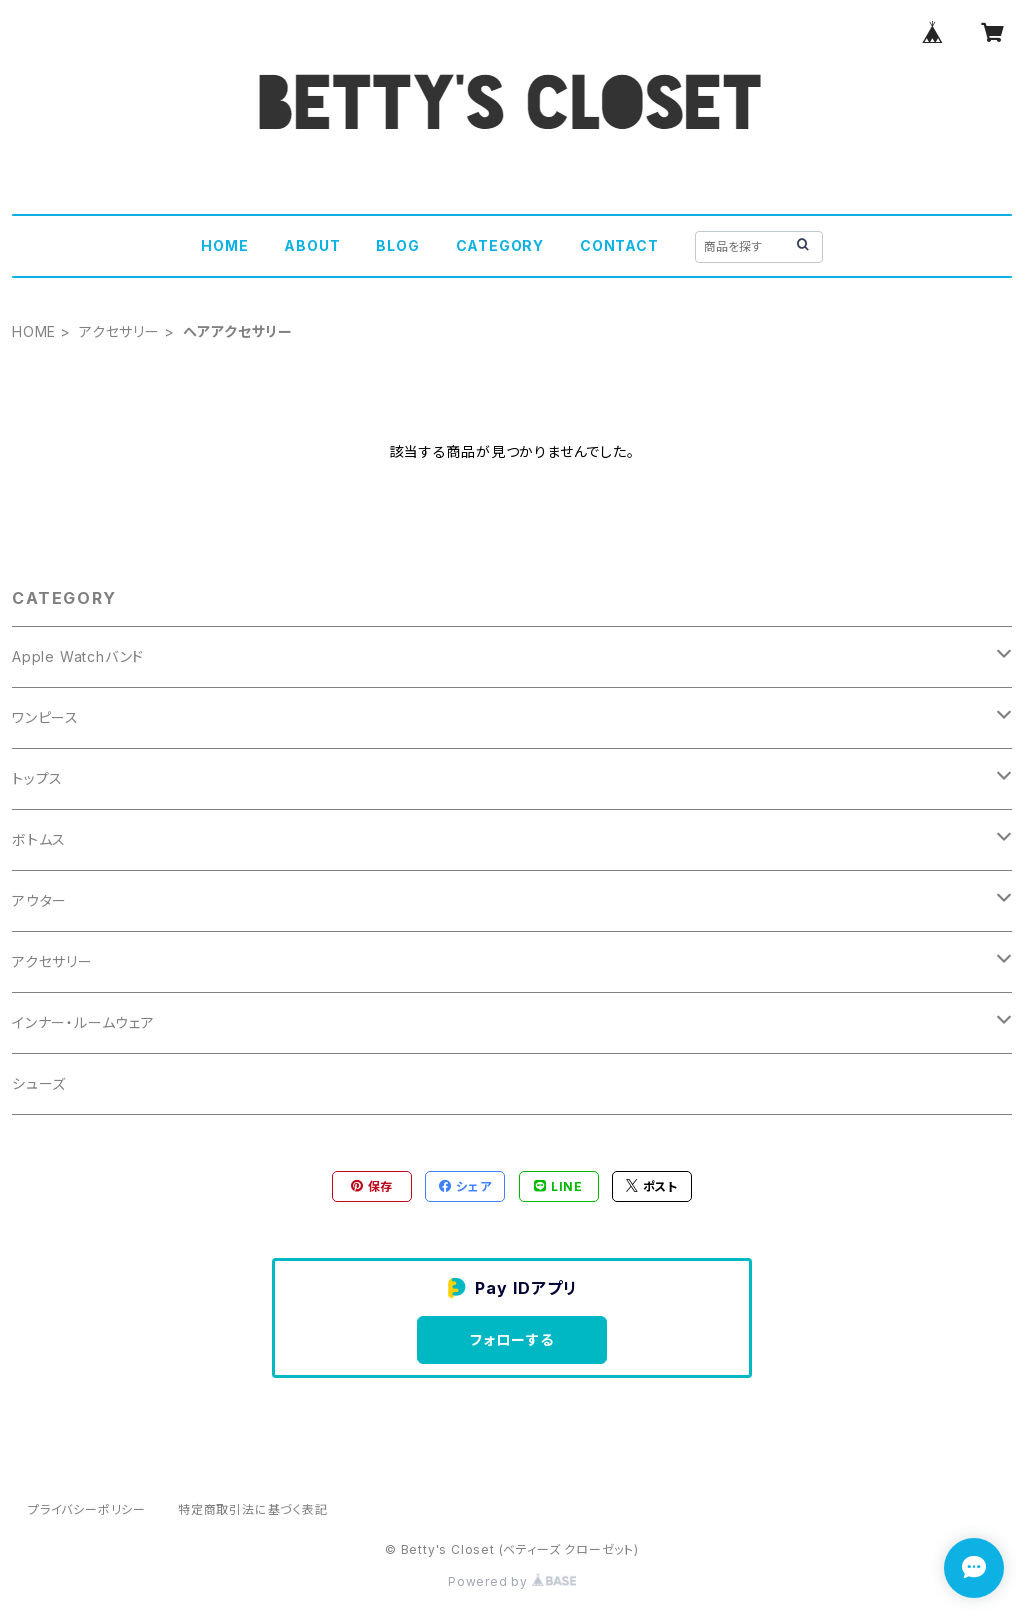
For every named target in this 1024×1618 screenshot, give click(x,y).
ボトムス (39, 839)
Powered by (512, 1581)
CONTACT (619, 245)
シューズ (39, 1083)
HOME (224, 245)
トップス (37, 778)
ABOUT (312, 245)
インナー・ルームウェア (83, 1022)
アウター (39, 900)
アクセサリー (119, 331)
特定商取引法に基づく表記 (253, 1509)
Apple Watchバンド (78, 656)
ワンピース (45, 717)
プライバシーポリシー (87, 1509)
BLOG (397, 245)
